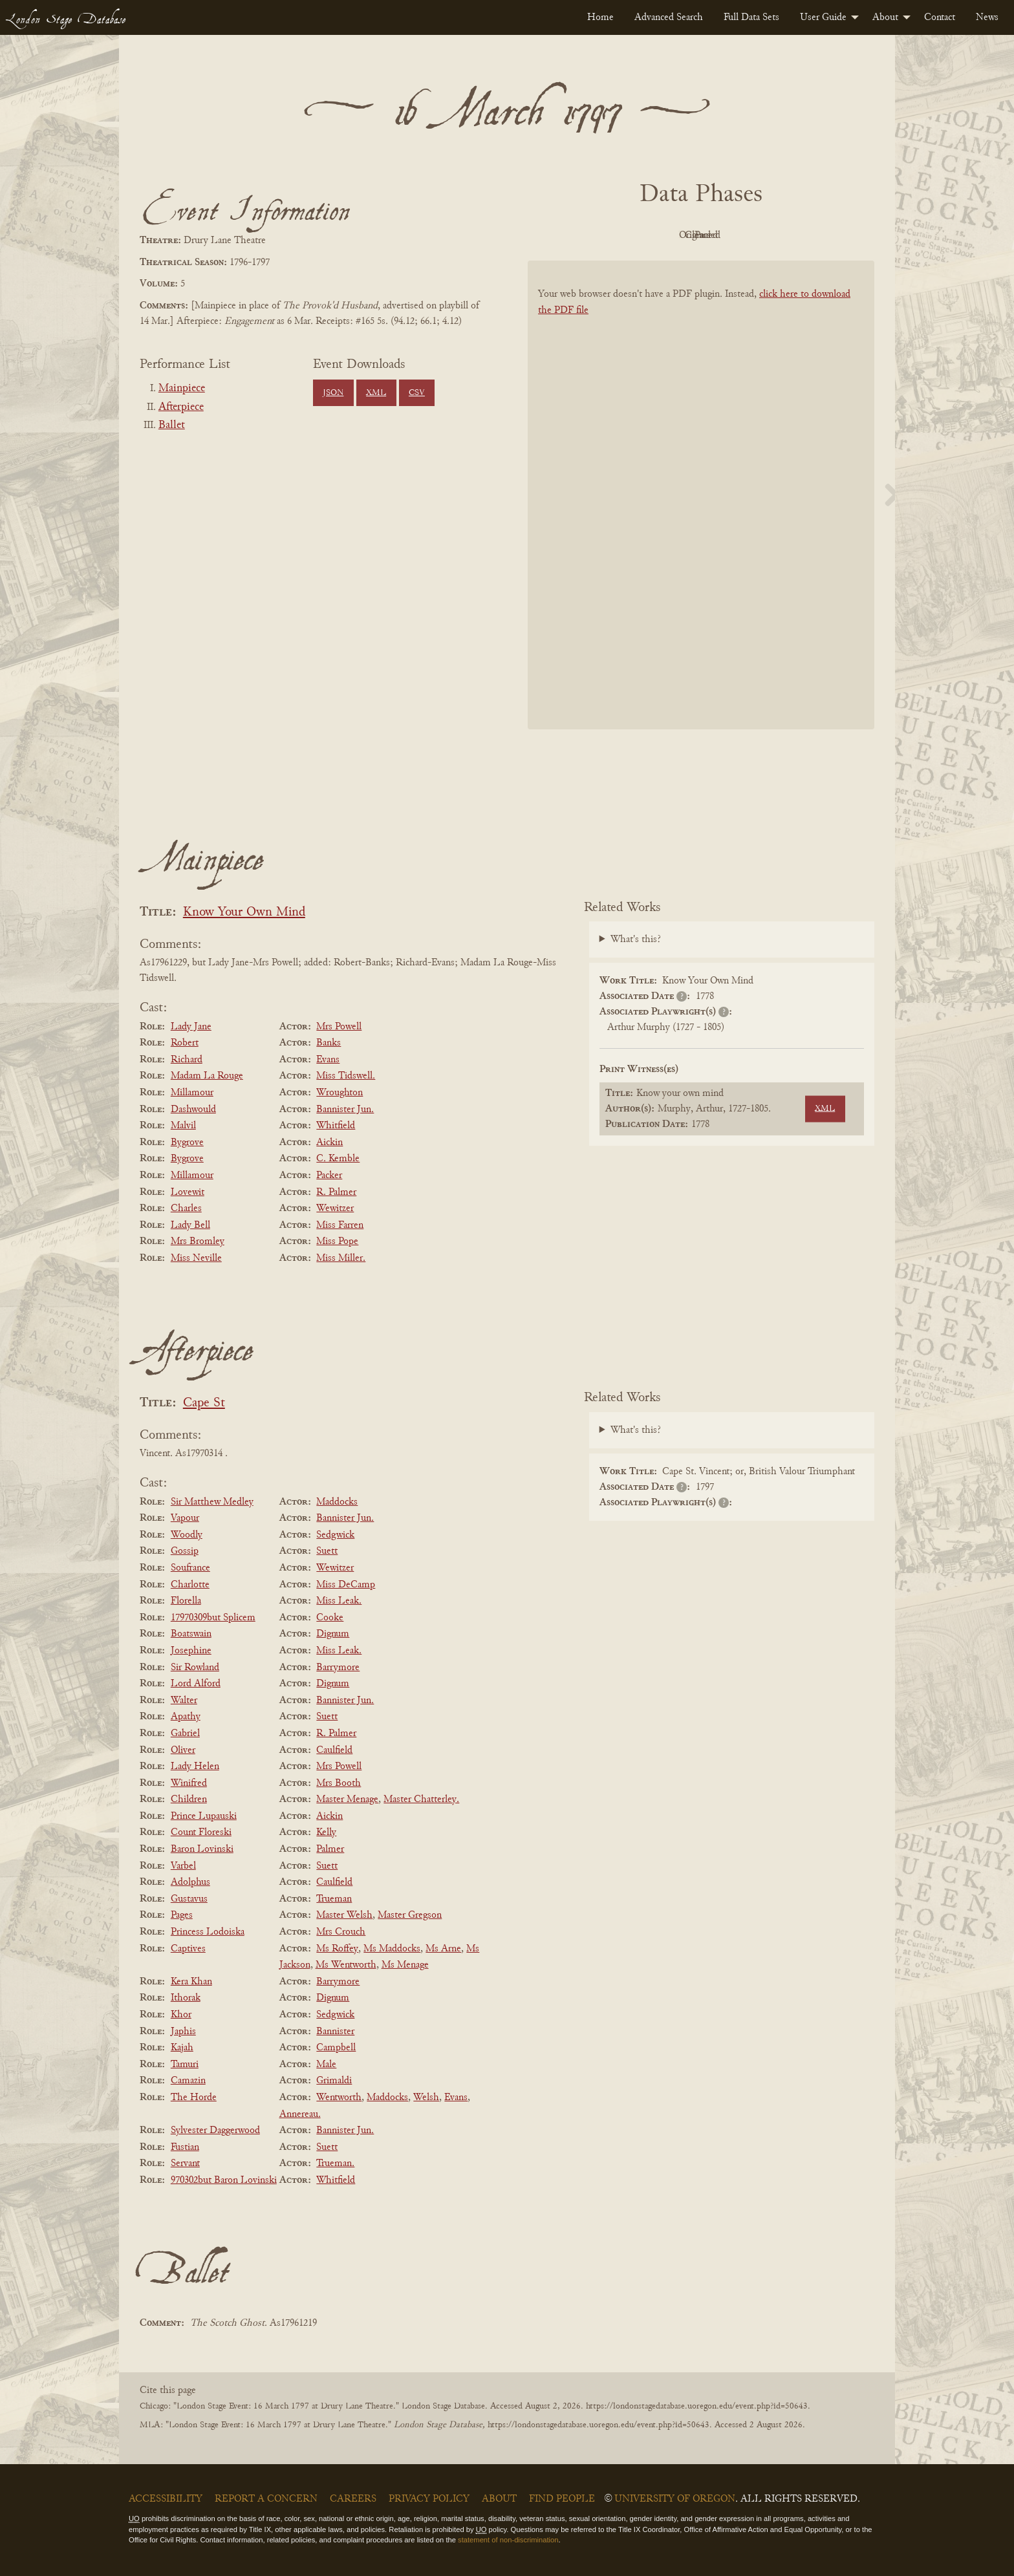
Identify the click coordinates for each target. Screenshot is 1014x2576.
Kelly (326, 1832)
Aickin (329, 1142)
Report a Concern (266, 2499)
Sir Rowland (195, 1667)
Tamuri (185, 2064)
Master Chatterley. (421, 1799)
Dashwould (193, 1109)
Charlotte (190, 1585)
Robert (185, 1043)
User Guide (823, 17)
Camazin (188, 2081)
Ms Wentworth (346, 1965)
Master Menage (347, 1799)
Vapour (185, 1518)
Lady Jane (191, 1027)
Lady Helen (195, 1766)
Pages (182, 1915)
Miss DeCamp (345, 1585)
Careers (353, 2499)
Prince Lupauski (204, 1816)
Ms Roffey (337, 1949)
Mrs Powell (338, 1027)
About (885, 17)
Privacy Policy (429, 2499)
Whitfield (335, 1126)
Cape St (204, 1403)
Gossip (185, 1551)
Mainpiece (181, 388)
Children (189, 1799)
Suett (327, 1551)
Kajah (182, 2048)
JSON (333, 393)
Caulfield (334, 1750)
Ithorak (185, 1998)
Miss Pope (337, 1241)
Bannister (335, 2031)
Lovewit (187, 1192)
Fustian (185, 2147)
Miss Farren (339, 1225)
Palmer (330, 1849)
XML (376, 393)
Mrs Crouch (340, 1932)
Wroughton (339, 1093)
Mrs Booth (338, 1783)
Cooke (329, 1618)
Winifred (189, 1783)
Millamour (192, 1093)
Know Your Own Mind (244, 912)
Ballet (171, 425)
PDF (591, 235)
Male (326, 2064)
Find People (562, 2499)
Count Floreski (201, 1832)
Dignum (332, 1634)
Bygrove (187, 1142)
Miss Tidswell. (345, 1076)
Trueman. (335, 2163)
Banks (328, 1043)
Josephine (191, 1651)
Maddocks (337, 1502)
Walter (184, 1700)
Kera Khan (191, 1982)
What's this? (635, 939)
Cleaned (733, 235)
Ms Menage (405, 1965)
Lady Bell (190, 1225)
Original (662, 235)
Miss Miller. (340, 1258)
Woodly (186, 1535)
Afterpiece (181, 407)
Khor (181, 2015)
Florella (186, 1601)
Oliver (183, 1750)
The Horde (194, 2097)
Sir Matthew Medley (212, 1502)
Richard (186, 1060)
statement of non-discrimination (508, 2540)
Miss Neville (196, 1258)
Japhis (183, 2031)
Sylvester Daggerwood (215, 2130)
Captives (188, 1949)
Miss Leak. (338, 1601)
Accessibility (165, 2499)
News (987, 17)
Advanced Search (668, 17)
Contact (939, 17)
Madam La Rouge (207, 1076)
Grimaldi (334, 2081)
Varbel (183, 1866)
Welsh (426, 2097)
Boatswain (191, 1634)
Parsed (804, 235)
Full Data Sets (751, 17)
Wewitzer (335, 1208)
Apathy (185, 1717)
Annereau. (300, 2114)
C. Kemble (338, 1159)
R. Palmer (336, 1192)
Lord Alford (196, 1684)
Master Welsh (344, 1915)
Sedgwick (335, 1535)
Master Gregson (410, 1915)
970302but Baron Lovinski (224, 2180)
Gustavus (189, 1899)
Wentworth (338, 2097)
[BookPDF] (701, 511)
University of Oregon (674, 2499)
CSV (417, 393)
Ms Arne (443, 1949)
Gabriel (185, 1733)
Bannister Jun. (345, 1109)
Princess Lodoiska (207, 1932)
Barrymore (338, 1667)
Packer (329, 1175)
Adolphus (190, 1882)
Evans (328, 1060)
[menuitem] (600, 17)
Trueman (334, 1899)
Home (600, 17)
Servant (185, 2163)
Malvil (183, 1126)
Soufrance (190, 1568)
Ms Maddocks (391, 1949)
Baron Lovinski (202, 1849)
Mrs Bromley (197, 1241)
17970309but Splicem (213, 1618)
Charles (186, 1208)
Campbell (336, 2048)
